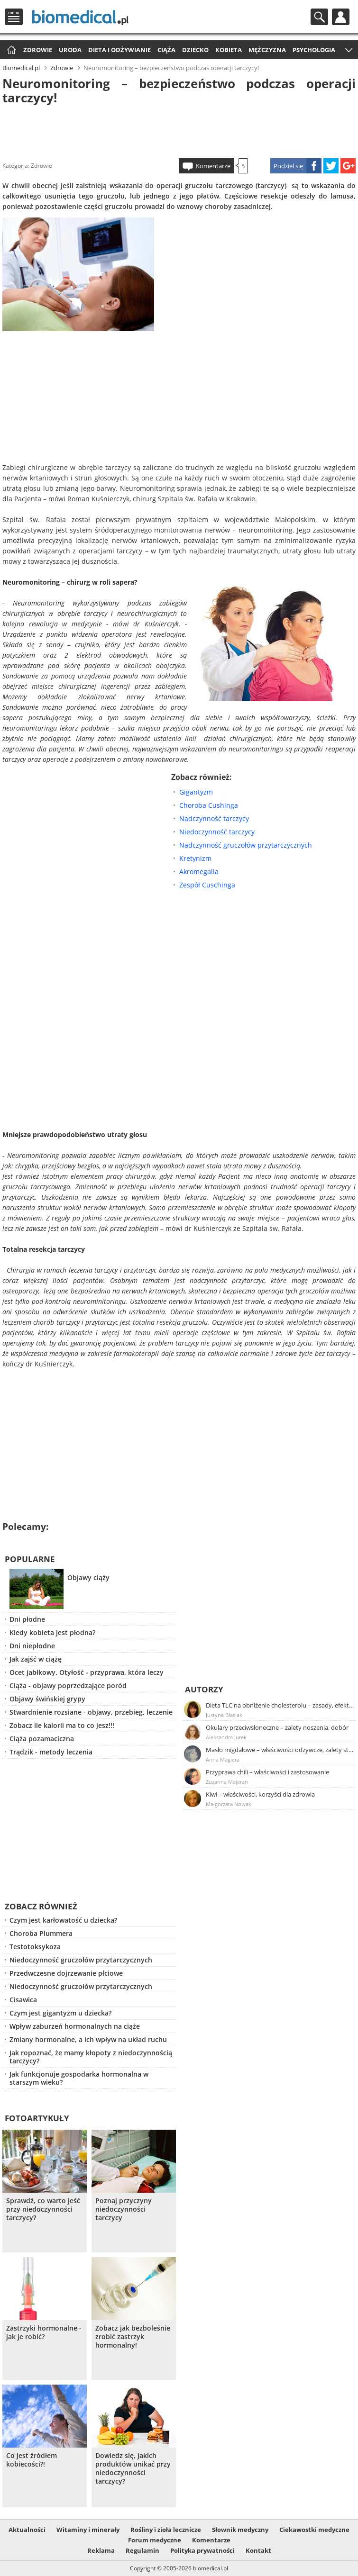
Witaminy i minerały (87, 2529)
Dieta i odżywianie (119, 49)
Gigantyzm (196, 791)
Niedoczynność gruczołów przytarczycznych (80, 1959)
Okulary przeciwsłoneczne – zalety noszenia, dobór (277, 1727)
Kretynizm (195, 858)
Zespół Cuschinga (207, 884)
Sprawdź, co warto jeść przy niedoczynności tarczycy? (43, 2209)
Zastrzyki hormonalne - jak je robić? (44, 2332)
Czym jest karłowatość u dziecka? (63, 1920)
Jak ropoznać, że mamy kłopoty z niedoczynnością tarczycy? (90, 2056)
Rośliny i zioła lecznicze (165, 2529)
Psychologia (314, 49)
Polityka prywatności (202, 2550)
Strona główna (10, 50)
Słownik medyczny (240, 2529)
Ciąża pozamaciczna (41, 1738)
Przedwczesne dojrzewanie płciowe (66, 1973)
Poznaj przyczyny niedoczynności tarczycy (123, 2209)
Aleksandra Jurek (226, 1737)
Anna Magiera (222, 1759)
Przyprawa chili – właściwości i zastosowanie (267, 1772)
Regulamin (142, 2550)
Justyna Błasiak (224, 1714)
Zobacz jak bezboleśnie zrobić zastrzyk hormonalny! (132, 2337)
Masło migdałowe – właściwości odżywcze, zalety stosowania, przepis (280, 1749)
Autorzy (204, 1689)
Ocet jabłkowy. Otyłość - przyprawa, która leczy (86, 1672)
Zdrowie (37, 49)
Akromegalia (199, 871)
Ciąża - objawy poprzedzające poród (68, 1685)
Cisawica (23, 1999)
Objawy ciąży (88, 1577)
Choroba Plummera (41, 1933)
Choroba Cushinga (208, 805)
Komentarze (213, 166)
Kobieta (228, 49)
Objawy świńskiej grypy (47, 1698)
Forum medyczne (154, 2540)
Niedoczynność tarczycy (217, 831)
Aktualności (27, 2529)
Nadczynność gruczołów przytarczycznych (245, 845)
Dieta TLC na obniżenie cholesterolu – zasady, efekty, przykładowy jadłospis (280, 1705)
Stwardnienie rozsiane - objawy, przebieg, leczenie (91, 1712)
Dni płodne (27, 1619)
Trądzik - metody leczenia (50, 1751)
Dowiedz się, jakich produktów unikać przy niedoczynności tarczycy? (133, 2468)
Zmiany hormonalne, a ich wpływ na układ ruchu (88, 2039)
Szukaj (319, 17)
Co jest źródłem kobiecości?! (31, 2459)
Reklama (101, 2550)
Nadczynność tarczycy (214, 818)
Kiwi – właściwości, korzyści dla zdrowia (260, 1794)
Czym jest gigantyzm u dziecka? (60, 2012)
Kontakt (258, 2550)
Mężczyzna (267, 49)
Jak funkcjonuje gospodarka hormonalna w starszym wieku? (78, 2078)
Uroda (70, 49)
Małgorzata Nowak (228, 1804)
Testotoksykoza (35, 1946)
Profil (340, 17)
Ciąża (166, 49)
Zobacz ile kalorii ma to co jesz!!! (61, 1725)
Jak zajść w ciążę (35, 1658)
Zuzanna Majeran (227, 1781)
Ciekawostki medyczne (314, 2529)
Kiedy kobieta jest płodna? (52, 1632)
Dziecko (195, 49)
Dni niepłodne (32, 1645)
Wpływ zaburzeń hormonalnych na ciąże (74, 2026)
